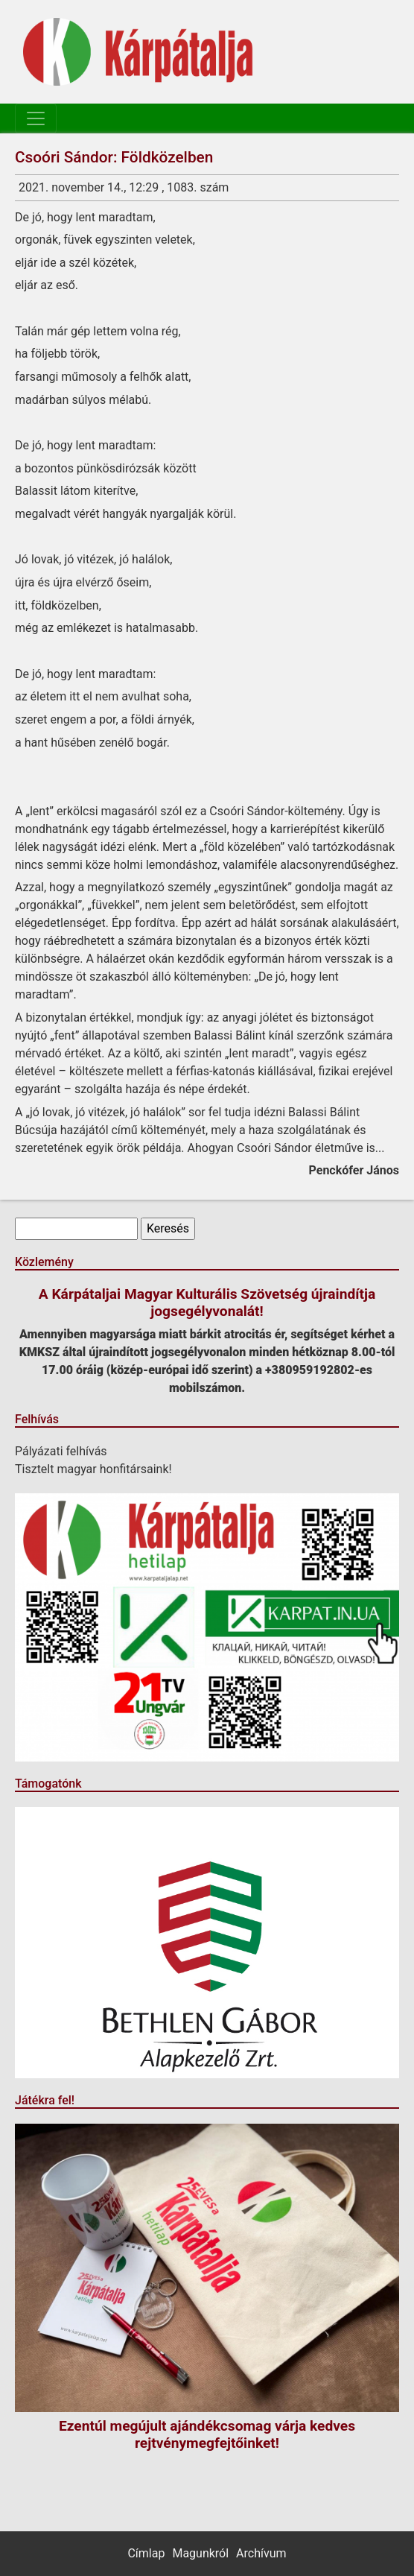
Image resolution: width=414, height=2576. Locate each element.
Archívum (261, 2553)
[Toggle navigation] (36, 118)
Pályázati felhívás (61, 1451)
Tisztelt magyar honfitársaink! (93, 1469)
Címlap (146, 2553)
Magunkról (200, 2553)
